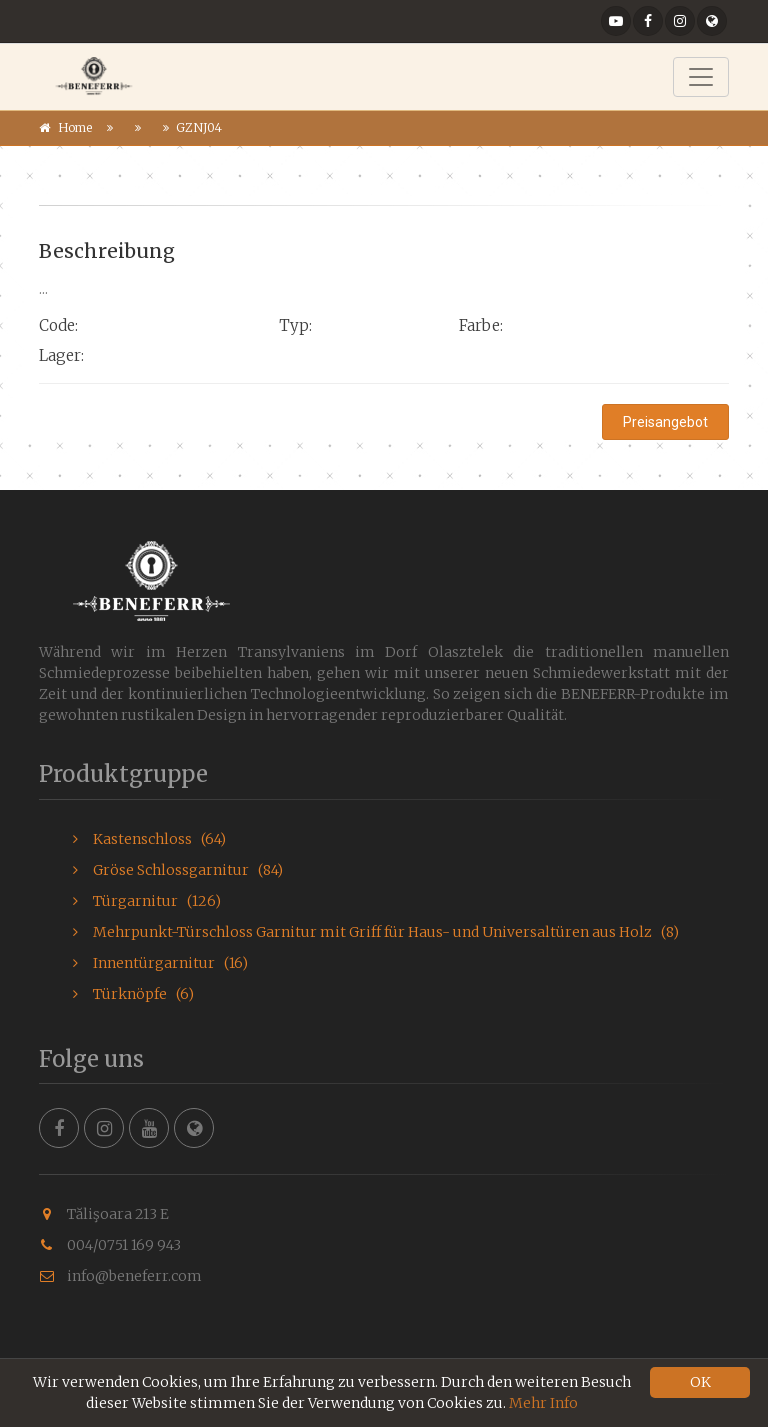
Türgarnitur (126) (147, 901)
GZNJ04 (199, 127)
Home (75, 127)
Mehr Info (543, 1403)
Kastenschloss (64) (149, 839)
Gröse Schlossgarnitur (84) (178, 870)
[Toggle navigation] (701, 77)
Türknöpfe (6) (133, 994)
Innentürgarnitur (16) (160, 963)
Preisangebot (665, 422)
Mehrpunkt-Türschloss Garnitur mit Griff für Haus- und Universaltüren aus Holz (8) (376, 932)
